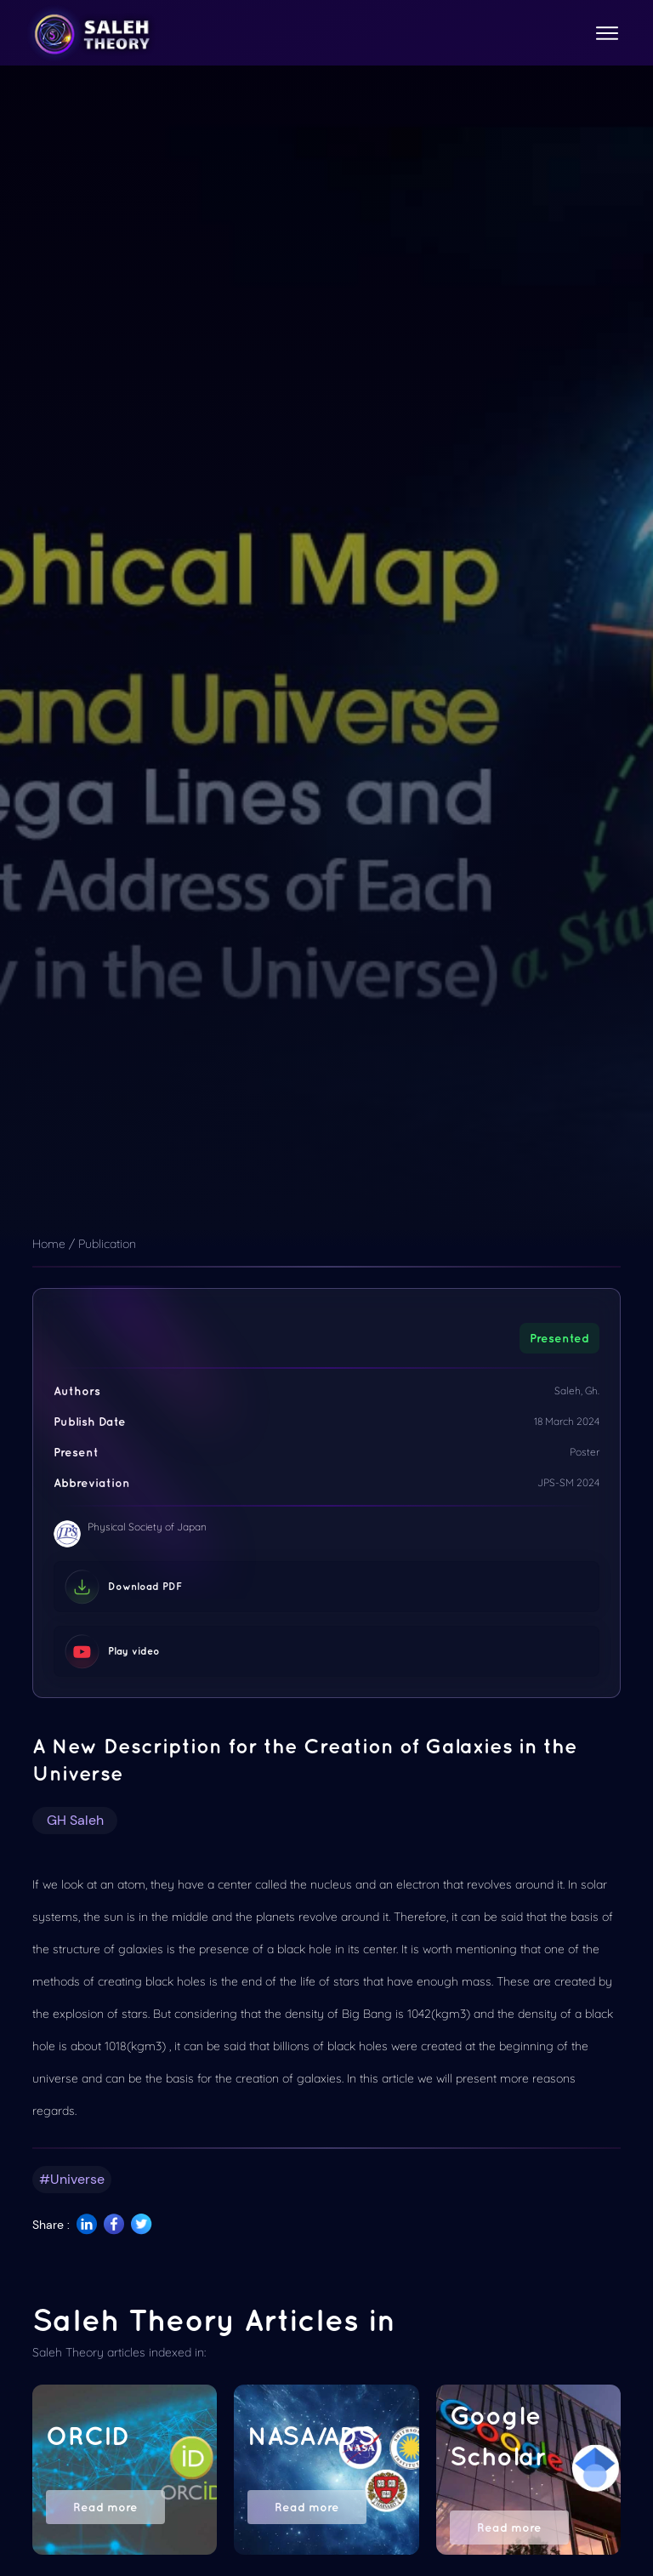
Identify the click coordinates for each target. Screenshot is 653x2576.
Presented (559, 1338)
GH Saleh (75, 1820)
